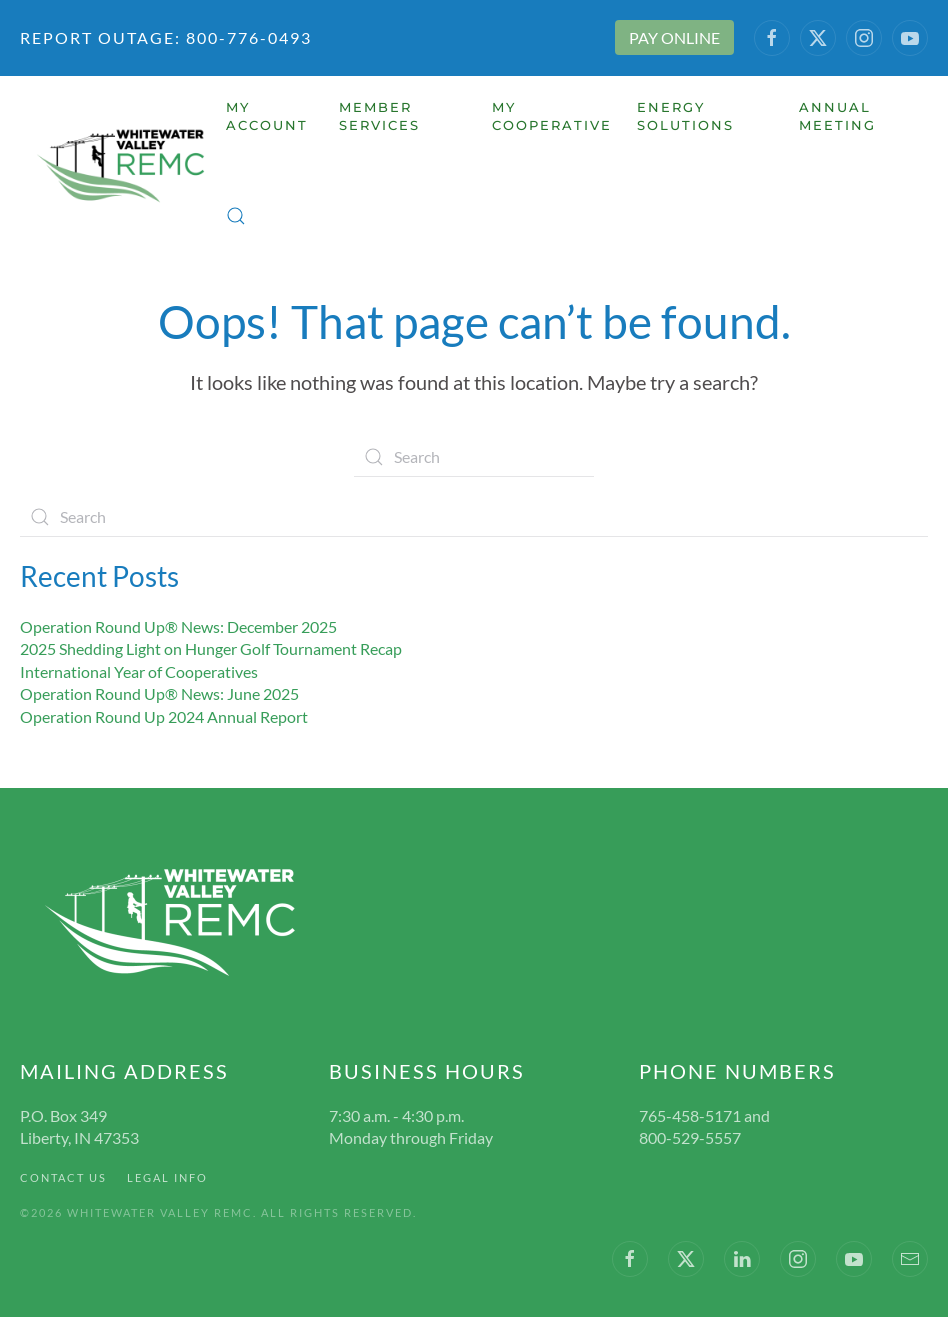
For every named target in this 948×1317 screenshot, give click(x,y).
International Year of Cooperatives (139, 671)
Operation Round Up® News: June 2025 (159, 693)
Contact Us (63, 1177)
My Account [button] (267, 116)
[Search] (474, 457)
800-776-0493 (246, 37)
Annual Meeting (837, 116)
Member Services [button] (379, 116)
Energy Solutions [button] (685, 116)
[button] (236, 216)
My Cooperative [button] (552, 116)
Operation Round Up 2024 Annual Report (164, 716)
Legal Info (167, 1177)
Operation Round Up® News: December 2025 (178, 626)
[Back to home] (123, 165)
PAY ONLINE (674, 37)
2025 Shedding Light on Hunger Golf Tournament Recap (211, 648)
